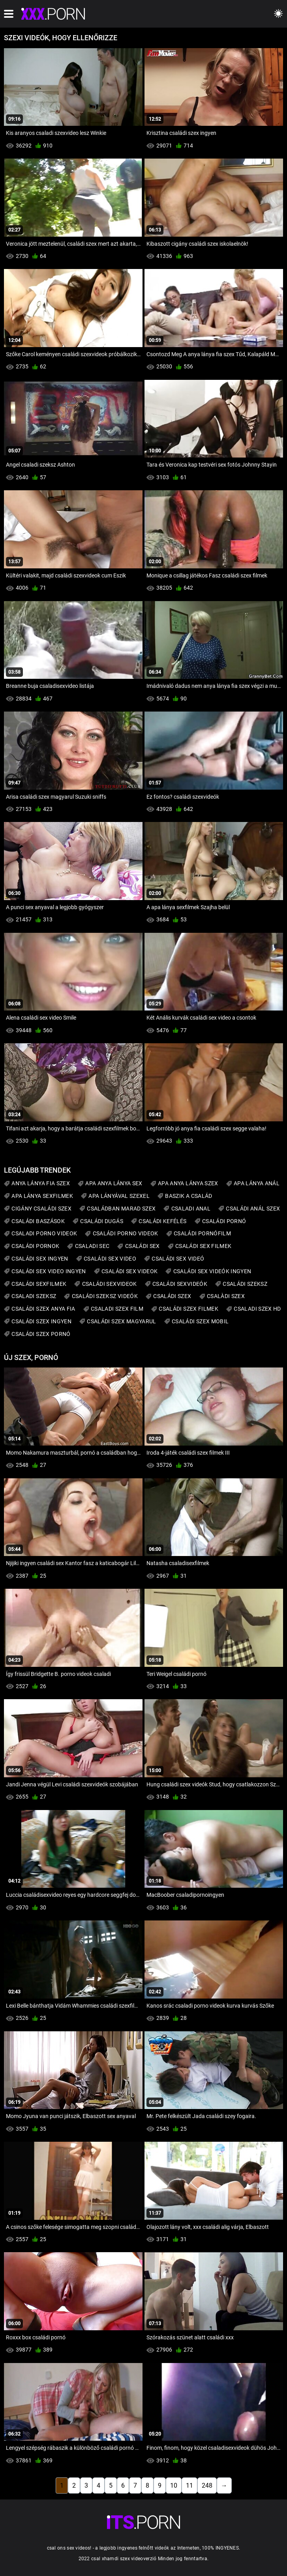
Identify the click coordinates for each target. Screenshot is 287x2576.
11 (189, 2485)
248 (207, 2485)
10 (173, 2485)
